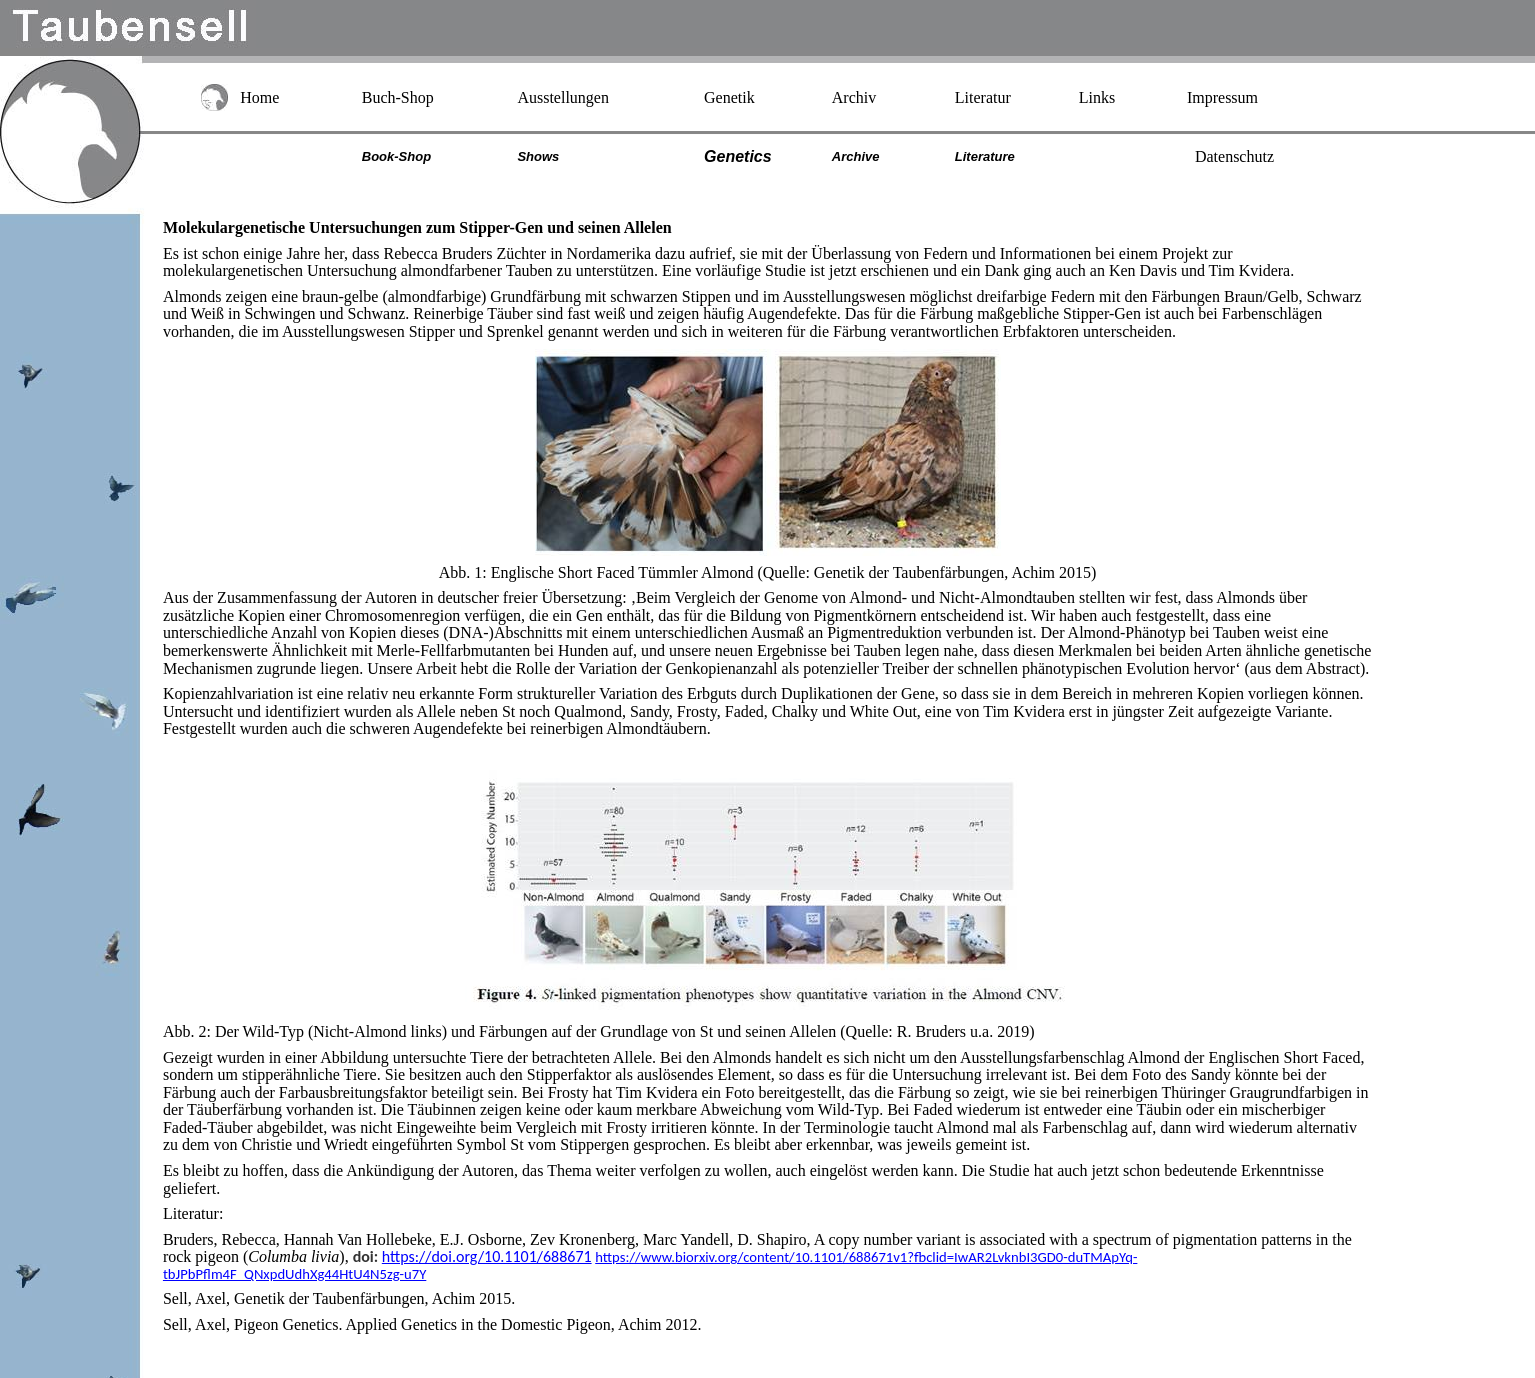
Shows (538, 156)
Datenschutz (1234, 156)
